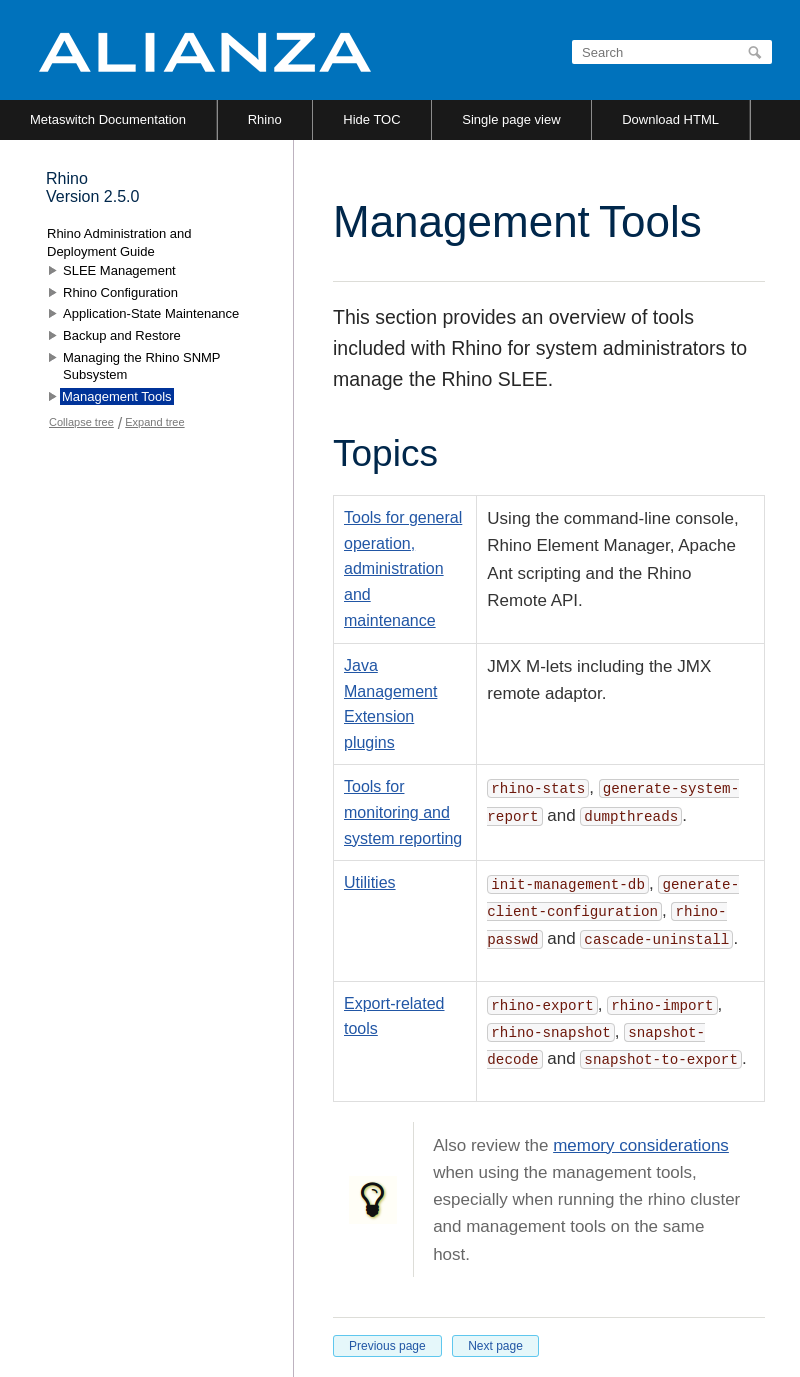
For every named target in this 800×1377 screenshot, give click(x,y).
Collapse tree (81, 422)
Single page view (511, 119)
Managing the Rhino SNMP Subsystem (141, 366)
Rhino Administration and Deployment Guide (119, 242)
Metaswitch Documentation (108, 119)
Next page (495, 1346)
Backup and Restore (122, 335)
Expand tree (154, 422)
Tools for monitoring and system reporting (403, 812)
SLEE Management (119, 270)
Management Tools (117, 396)
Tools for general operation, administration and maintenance (403, 568)
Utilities (370, 882)
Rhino (265, 119)
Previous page (387, 1346)
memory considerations (641, 1145)
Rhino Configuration (120, 292)
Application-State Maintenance (151, 313)
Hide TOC (371, 119)
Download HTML (670, 119)
